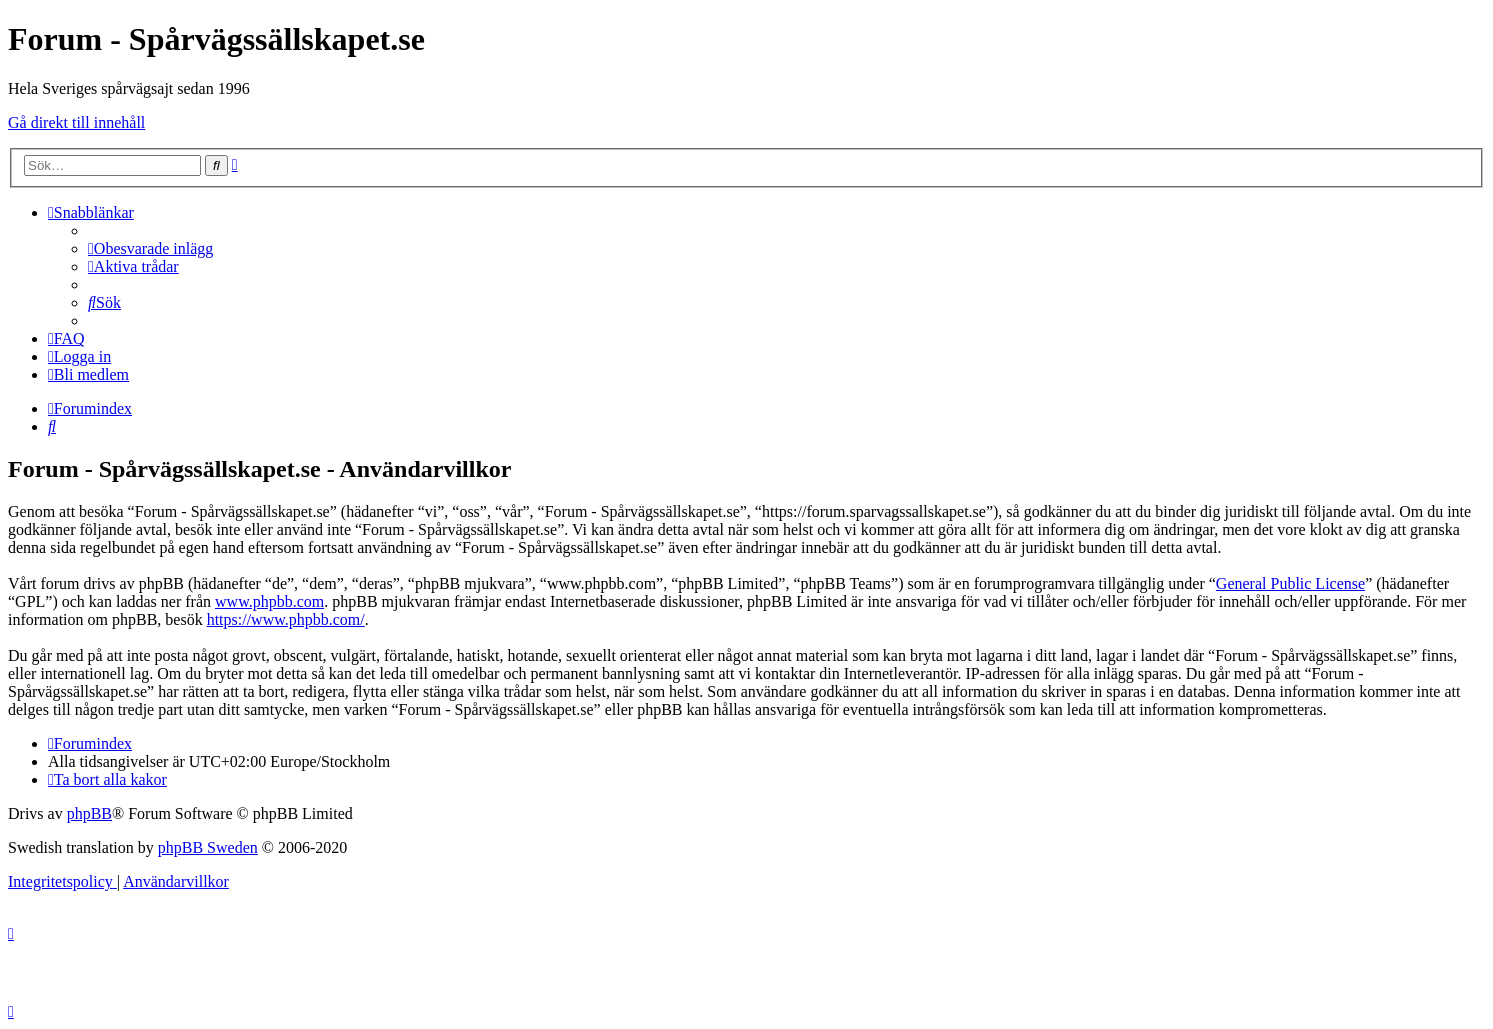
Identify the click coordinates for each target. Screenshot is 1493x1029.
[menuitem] (150, 248)
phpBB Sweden (208, 847)
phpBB (89, 813)
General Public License (1290, 583)
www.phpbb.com (269, 601)
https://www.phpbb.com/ (286, 619)
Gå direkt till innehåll (76, 122)
